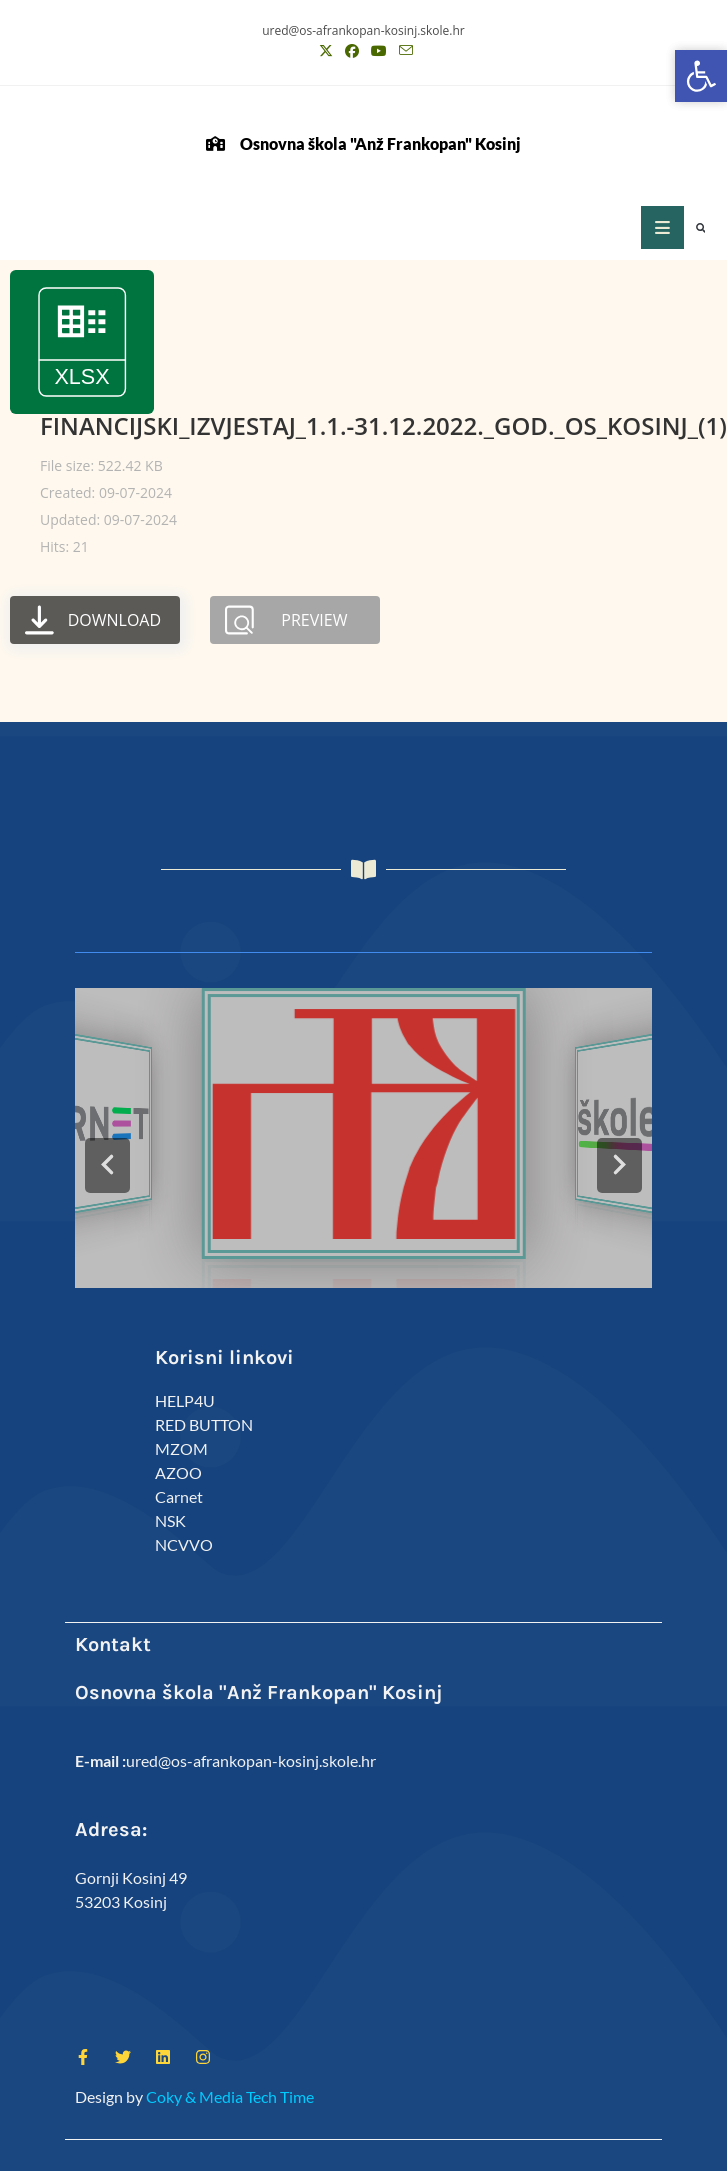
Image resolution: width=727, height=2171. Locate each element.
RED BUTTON (204, 1424)
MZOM (181, 1448)
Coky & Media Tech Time (230, 2096)
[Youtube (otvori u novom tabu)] (379, 51)
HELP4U (185, 1400)
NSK (170, 1520)
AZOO (178, 1472)
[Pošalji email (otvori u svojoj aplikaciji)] (403, 51)
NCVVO (184, 1544)
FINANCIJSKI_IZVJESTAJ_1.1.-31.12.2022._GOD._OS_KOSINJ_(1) (383, 425)
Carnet (179, 1496)
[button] (700, 228)
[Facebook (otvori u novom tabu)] (352, 51)
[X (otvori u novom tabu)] (326, 51)
